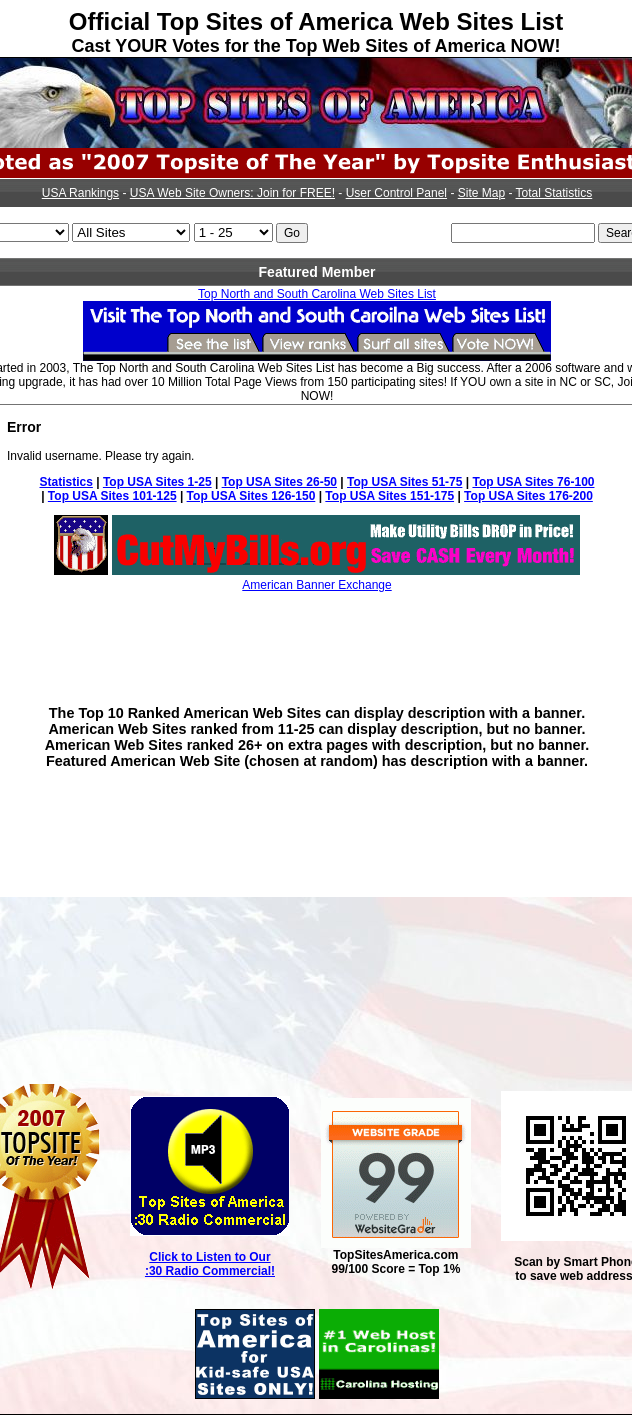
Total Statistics (554, 193)
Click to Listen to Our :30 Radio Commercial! (210, 1264)
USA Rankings (80, 193)
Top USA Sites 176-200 (528, 496)
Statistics (66, 482)
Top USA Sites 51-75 (404, 482)
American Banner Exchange (316, 585)
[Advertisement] (317, 634)
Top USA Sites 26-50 (279, 482)
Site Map (481, 193)
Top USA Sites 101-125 (112, 496)
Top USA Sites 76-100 (533, 482)
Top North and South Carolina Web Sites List (317, 294)
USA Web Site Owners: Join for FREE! (232, 193)
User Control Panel (396, 193)
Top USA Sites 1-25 (157, 482)
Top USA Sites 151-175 (389, 496)
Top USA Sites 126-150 (251, 496)
